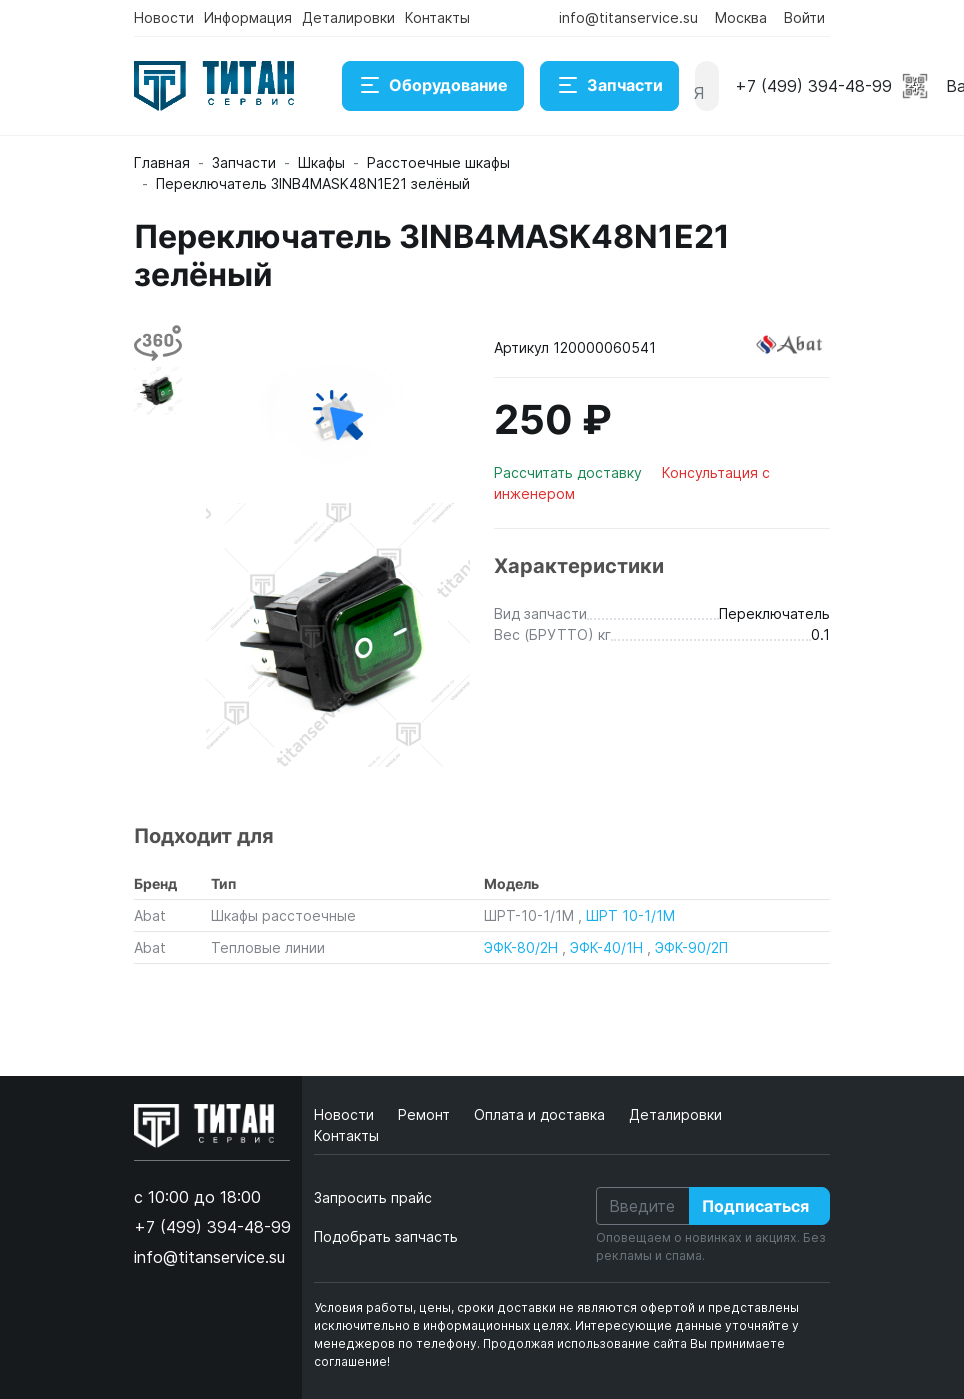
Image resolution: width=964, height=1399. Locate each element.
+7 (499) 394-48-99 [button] (813, 86)
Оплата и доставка (541, 1114)
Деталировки (348, 17)
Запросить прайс (373, 1197)
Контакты (437, 17)
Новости (164, 17)
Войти (804, 17)
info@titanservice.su (628, 17)
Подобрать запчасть (386, 1236)
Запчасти (609, 86)
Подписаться (755, 1206)
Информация (248, 17)
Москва (741, 17)
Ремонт (426, 1114)
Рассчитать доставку (570, 472)
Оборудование (433, 86)
